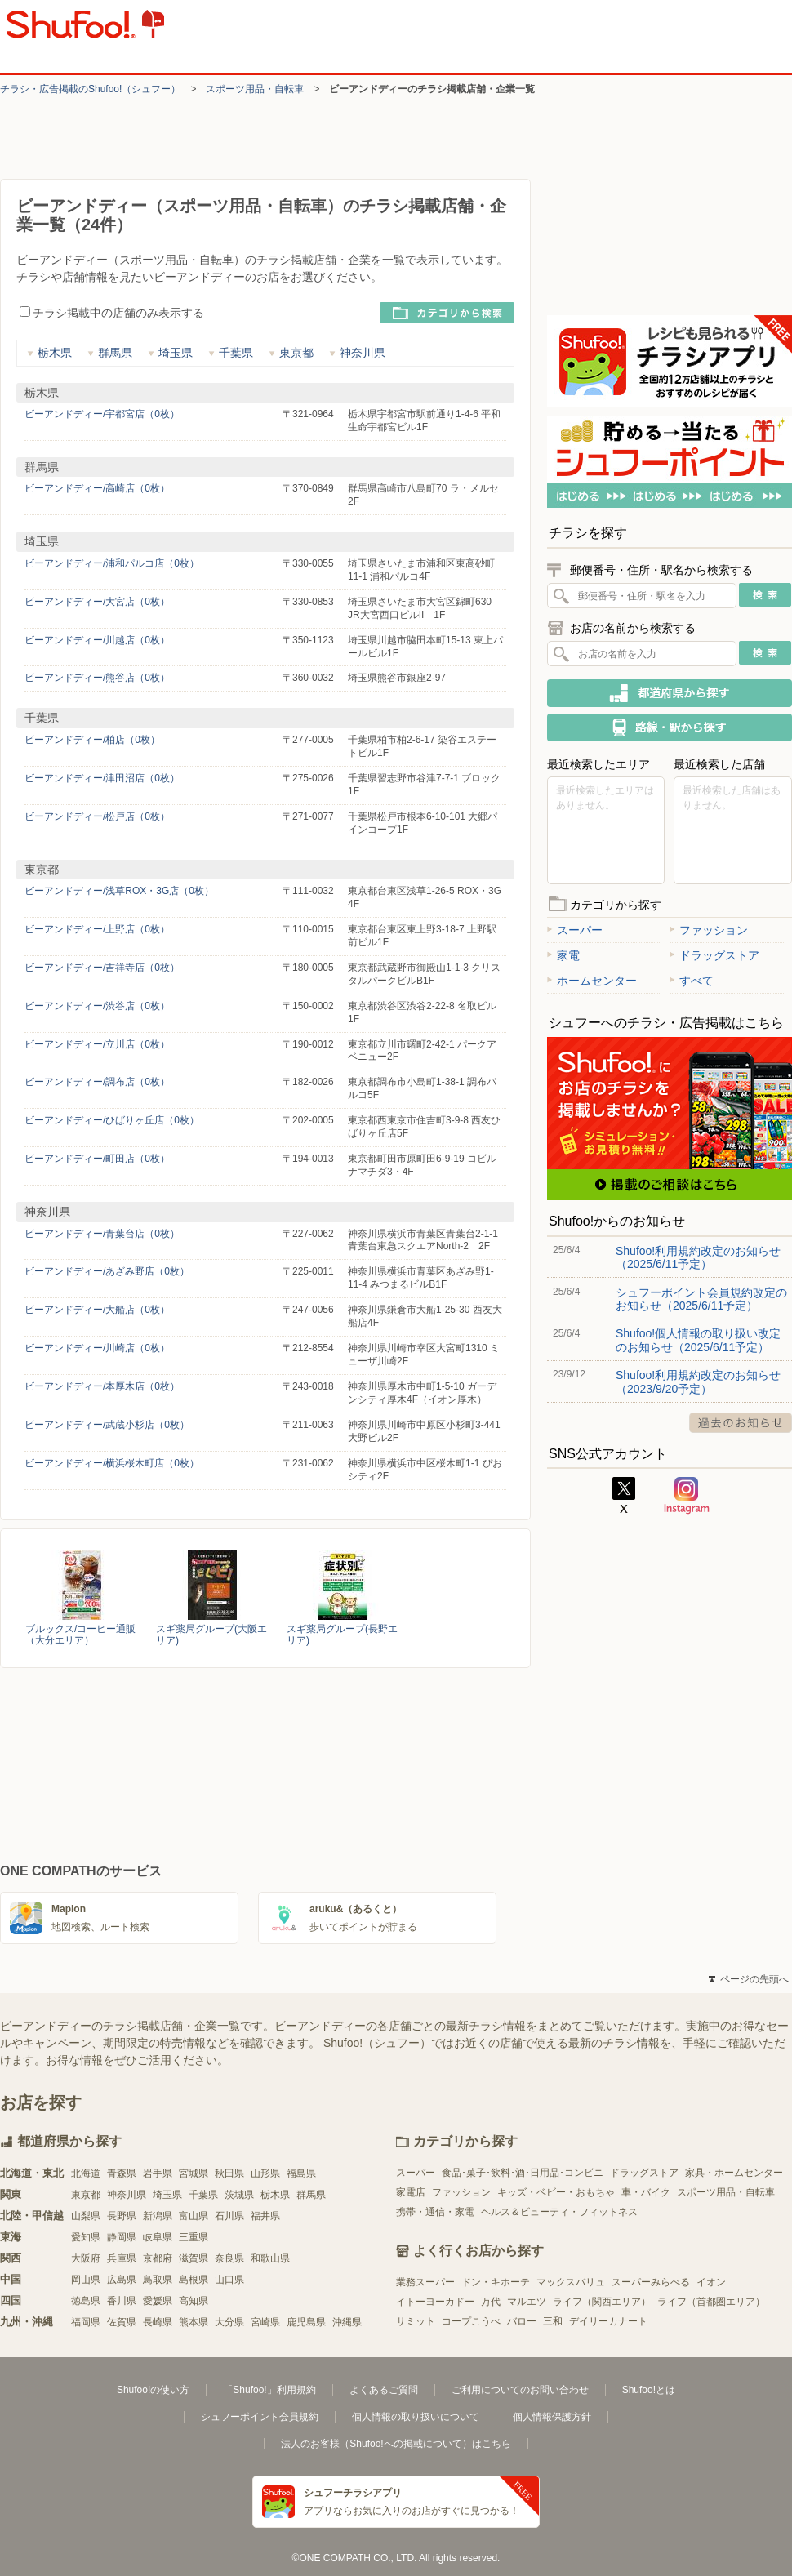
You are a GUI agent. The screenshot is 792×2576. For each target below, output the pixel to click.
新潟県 (157, 2216)
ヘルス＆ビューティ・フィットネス (559, 2212)
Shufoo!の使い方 (153, 2390)
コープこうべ (471, 2321)
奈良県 (229, 2258)
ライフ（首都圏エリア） (711, 2301)
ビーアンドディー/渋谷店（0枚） (97, 1006)
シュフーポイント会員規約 (259, 2417)
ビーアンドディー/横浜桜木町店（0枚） (111, 1463)
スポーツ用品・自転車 (255, 89)
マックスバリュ (570, 2282)
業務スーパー (425, 2282)
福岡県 (85, 2322)
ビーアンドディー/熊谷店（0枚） (97, 677)
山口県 (229, 2279)
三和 (553, 2321)
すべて (692, 980)
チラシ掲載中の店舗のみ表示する (112, 312)
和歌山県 (270, 2258)
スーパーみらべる (651, 2282)
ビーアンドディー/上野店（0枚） (97, 929)
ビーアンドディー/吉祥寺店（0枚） (102, 967)
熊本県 (193, 2322)
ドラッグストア (714, 955)
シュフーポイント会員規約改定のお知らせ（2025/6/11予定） (701, 1299)
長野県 (121, 2216)
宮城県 (193, 2173)
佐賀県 (121, 2322)
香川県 (121, 2301)
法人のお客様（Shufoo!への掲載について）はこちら (395, 2443)
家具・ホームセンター (734, 2172)
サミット (415, 2321)
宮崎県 (265, 2322)
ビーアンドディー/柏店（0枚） (92, 739)
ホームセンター (592, 980)
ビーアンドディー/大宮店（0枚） (97, 601)
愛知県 (85, 2237)
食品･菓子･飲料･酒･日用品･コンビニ (522, 2172)
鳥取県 (157, 2279)
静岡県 (121, 2237)
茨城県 (239, 2194)
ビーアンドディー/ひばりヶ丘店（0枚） (111, 1120)
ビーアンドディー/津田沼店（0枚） (102, 778)
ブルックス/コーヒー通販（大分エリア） (80, 1634)
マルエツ (526, 2301)
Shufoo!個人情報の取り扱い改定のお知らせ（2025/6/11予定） (698, 1340)
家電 (563, 955)
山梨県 (85, 2216)
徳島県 (85, 2301)
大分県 (229, 2322)
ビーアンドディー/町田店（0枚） (97, 1158)
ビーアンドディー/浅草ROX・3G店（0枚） (119, 890)
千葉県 (230, 352)
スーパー (575, 930)
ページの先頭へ (749, 1979)
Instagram (687, 1496)
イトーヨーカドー (435, 2301)
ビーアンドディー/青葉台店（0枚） (102, 1233)
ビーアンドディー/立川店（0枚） (97, 1044)
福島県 (301, 2173)
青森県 (121, 2173)
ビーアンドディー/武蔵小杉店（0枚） (106, 1424)
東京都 (291, 352)
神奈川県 (357, 352)
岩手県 (157, 2173)
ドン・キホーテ (495, 2282)
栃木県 (49, 352)
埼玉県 (170, 352)
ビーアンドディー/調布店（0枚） (97, 1082)
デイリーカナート (608, 2321)
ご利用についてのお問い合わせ (520, 2390)
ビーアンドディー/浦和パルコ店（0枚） (111, 563)
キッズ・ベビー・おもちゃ (556, 2192)
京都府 (157, 2258)
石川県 (229, 2216)
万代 (491, 2301)
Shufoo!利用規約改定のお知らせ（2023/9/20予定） (698, 1381)
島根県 (193, 2279)
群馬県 (109, 352)
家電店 (410, 2192)
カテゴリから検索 (447, 312)
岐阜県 (157, 2237)
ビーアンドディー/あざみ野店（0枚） (106, 1271)
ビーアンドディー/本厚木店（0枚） (102, 1386)
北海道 (85, 2173)
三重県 (193, 2237)
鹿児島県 (306, 2322)
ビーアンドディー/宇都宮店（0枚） (102, 414)
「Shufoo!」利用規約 (269, 2390)
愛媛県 (157, 2301)
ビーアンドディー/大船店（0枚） (97, 1309)
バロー (521, 2321)
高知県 (193, 2301)
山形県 (265, 2173)
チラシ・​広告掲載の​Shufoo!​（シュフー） (90, 89)
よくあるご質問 (383, 2390)
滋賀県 (193, 2258)
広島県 (121, 2279)
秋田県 (229, 2173)
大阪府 (85, 2258)
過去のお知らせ (740, 1423)
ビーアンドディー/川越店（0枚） (97, 640)
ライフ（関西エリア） (602, 2301)
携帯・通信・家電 (435, 2212)
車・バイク (645, 2192)
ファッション (709, 930)
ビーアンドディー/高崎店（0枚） (97, 488)
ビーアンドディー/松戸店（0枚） (97, 816)
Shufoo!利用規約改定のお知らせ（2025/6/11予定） (698, 1257)
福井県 (265, 2216)
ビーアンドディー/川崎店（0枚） (97, 1348)
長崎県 (157, 2322)
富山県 (193, 2216)
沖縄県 (347, 2322)
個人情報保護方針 (552, 2417)
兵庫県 (121, 2258)
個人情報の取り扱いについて (415, 2417)
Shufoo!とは (648, 2390)
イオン (711, 2282)
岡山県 (85, 2279)
